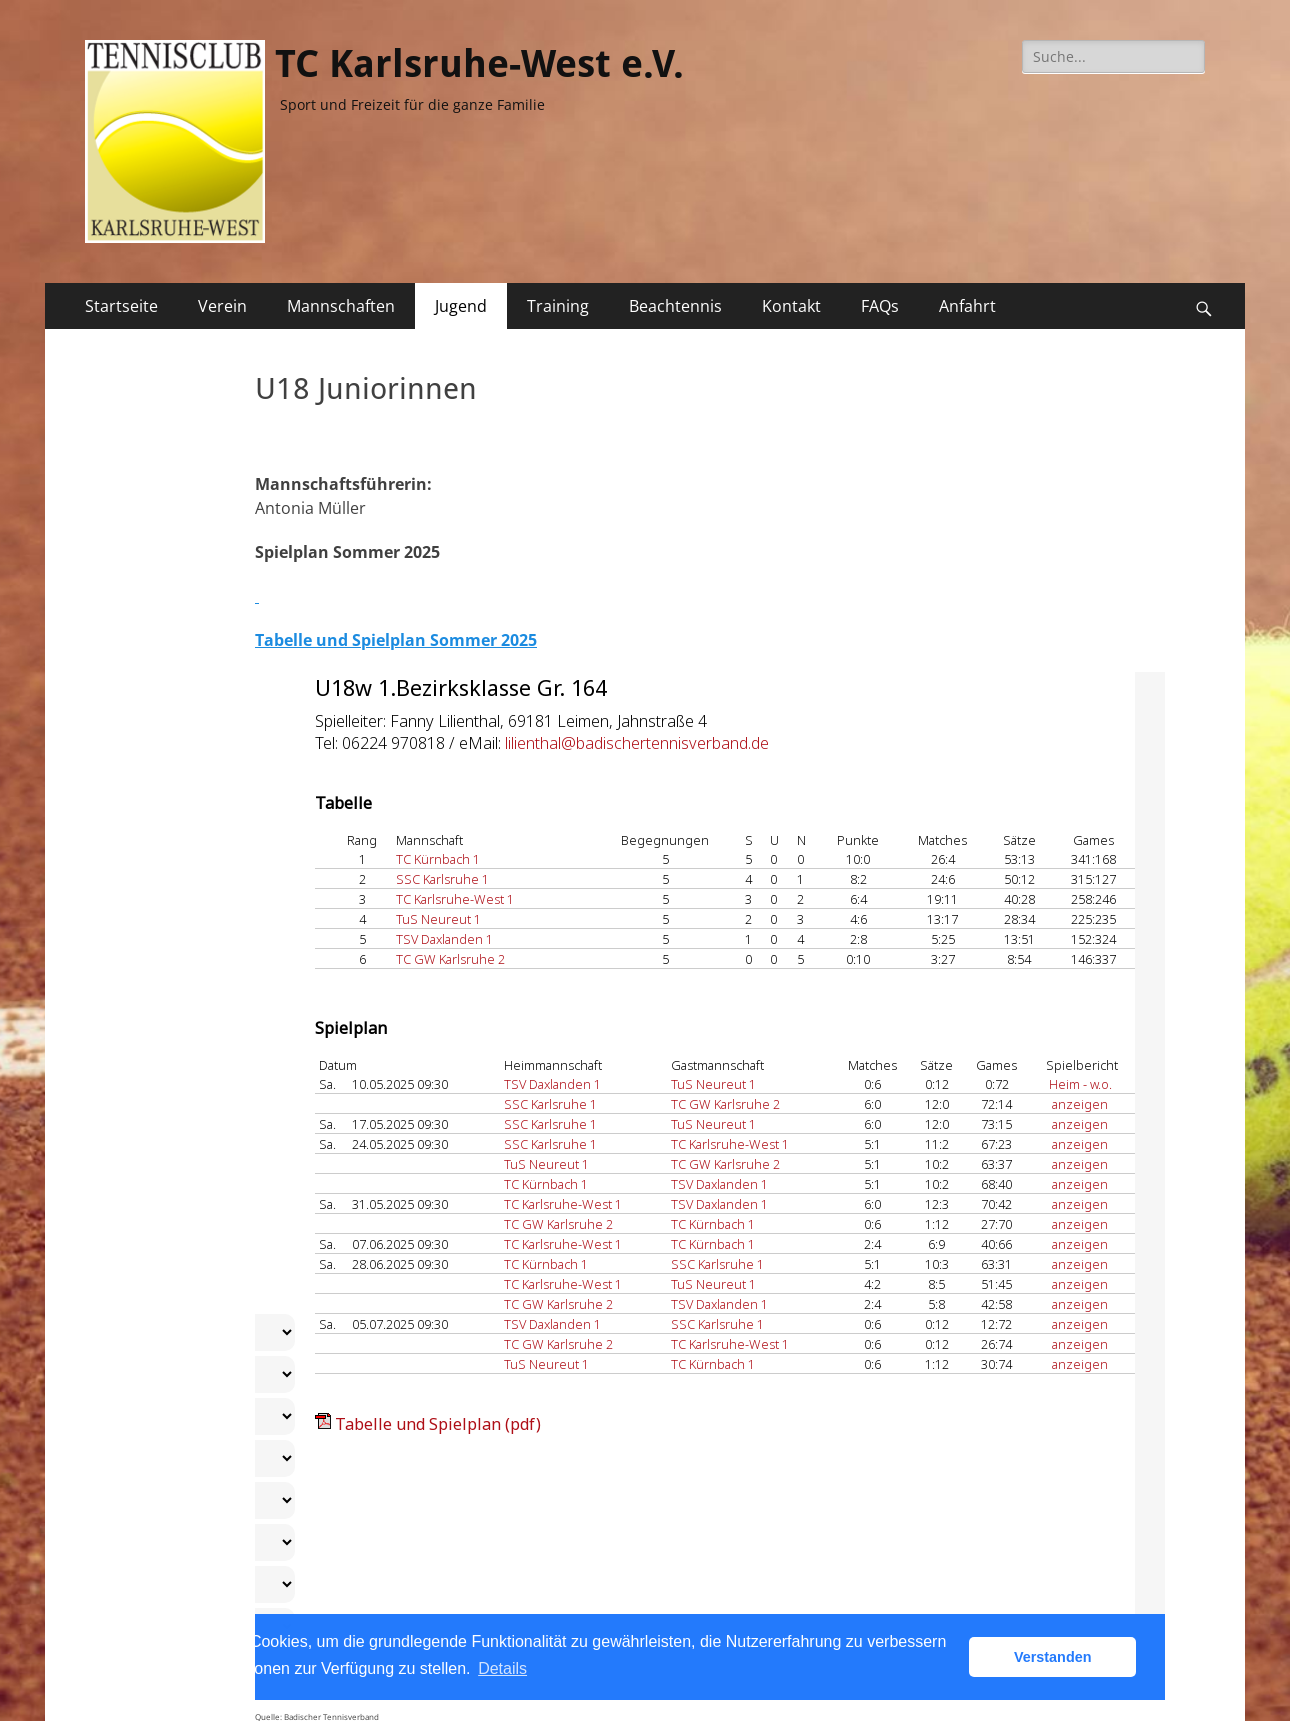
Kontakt (791, 306)
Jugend (461, 306)
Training (558, 306)
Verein (222, 306)
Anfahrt (967, 306)
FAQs (880, 306)
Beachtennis (675, 306)
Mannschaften (341, 306)
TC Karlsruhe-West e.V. (479, 64)
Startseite (121, 306)
